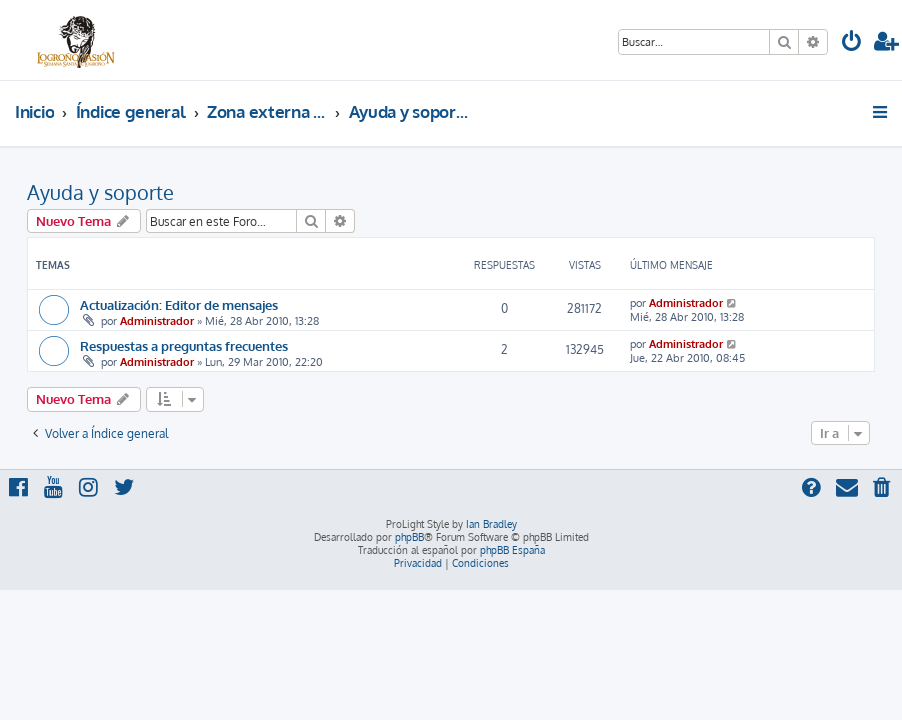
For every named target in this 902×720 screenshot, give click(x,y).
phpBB (409, 537)
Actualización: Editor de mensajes (179, 304)
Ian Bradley (491, 524)
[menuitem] (852, 43)
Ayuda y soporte (100, 192)
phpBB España (512, 550)
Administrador (157, 321)
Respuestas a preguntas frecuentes (184, 345)
